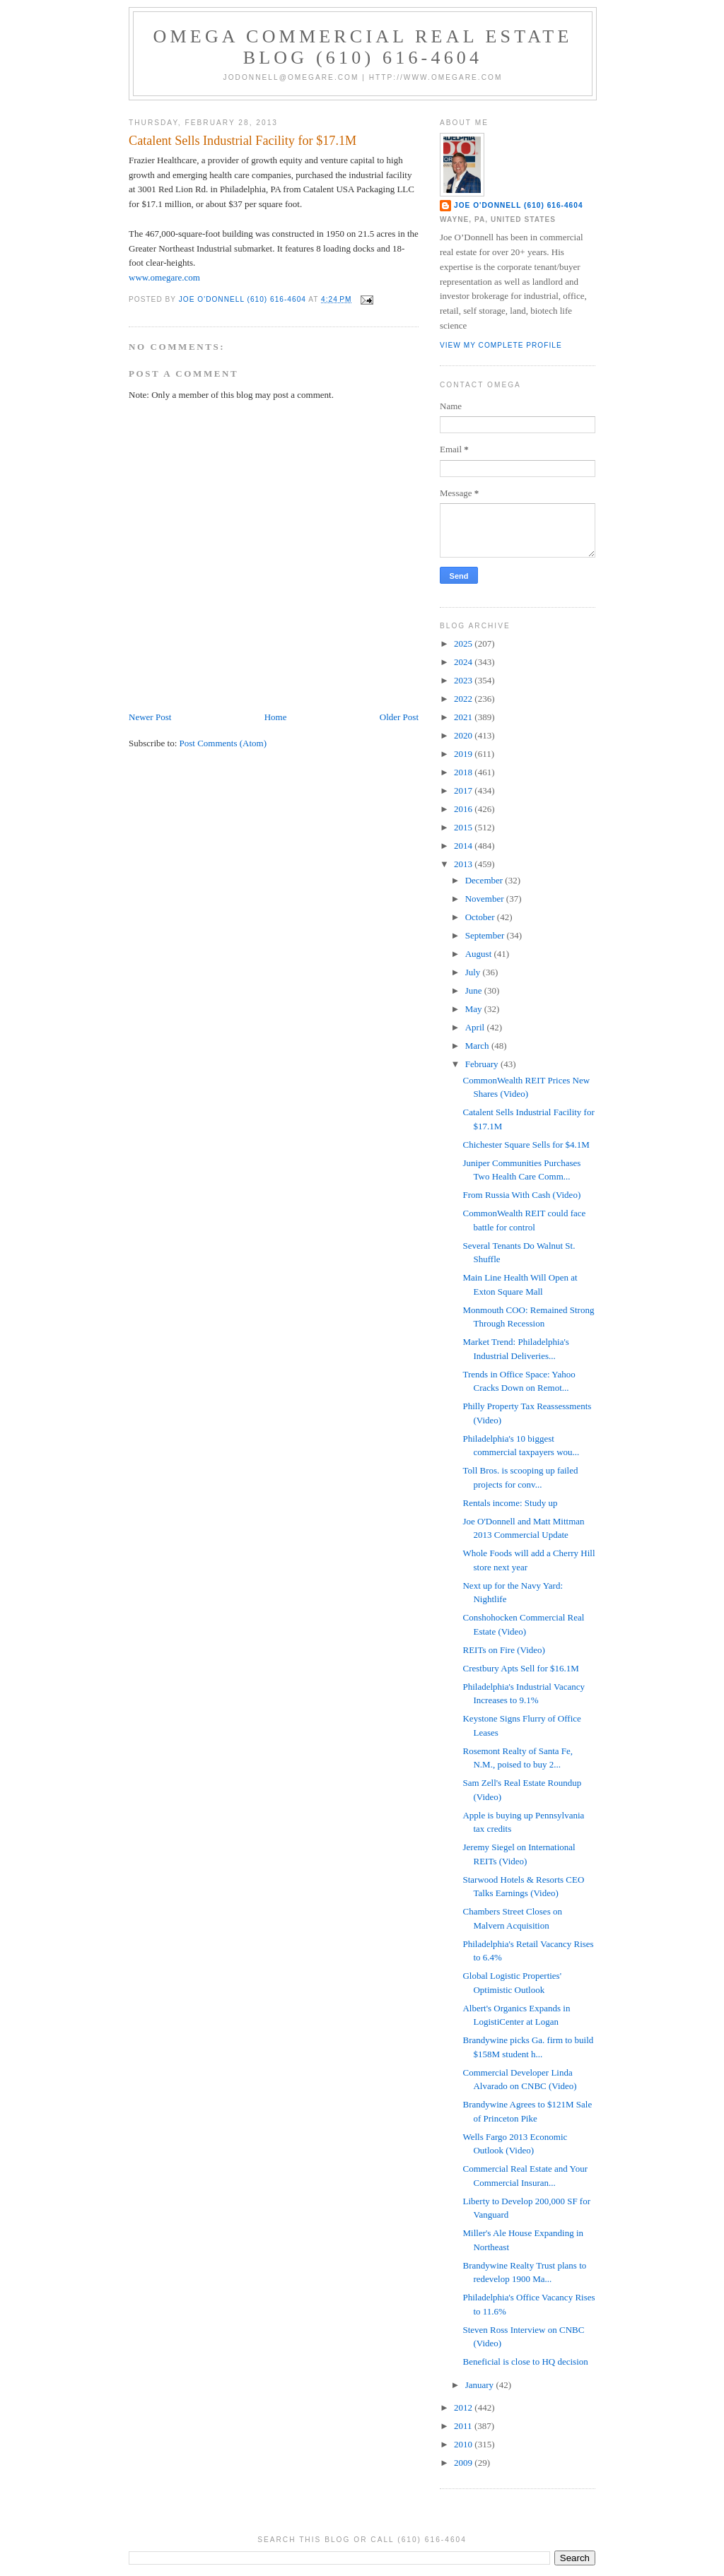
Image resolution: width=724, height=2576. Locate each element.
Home (275, 717)
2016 (464, 809)
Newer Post (150, 717)
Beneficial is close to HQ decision (525, 2361)
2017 (464, 790)
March (478, 1045)
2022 (464, 698)
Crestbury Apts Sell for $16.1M (520, 1668)
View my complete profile (501, 345)
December (485, 880)
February (483, 1064)
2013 (464, 864)
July (474, 972)
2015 (464, 827)
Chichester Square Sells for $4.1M (525, 1144)
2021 (464, 717)
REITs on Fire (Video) (503, 1650)
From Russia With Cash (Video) (521, 1194)
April (476, 1027)
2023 (464, 680)
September (486, 935)
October (481, 917)
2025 (464, 643)
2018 (464, 772)
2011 (464, 2426)
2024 (464, 662)
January (480, 2385)
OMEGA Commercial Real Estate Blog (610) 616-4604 (363, 47)
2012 (464, 2407)
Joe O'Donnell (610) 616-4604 (518, 205)
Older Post (399, 717)
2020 (464, 735)
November (485, 898)
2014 (464, 845)
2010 (464, 2444)
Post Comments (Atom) (223, 743)
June (474, 990)
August (479, 953)
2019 (464, 753)
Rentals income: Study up (509, 1503)
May (474, 1009)
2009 (464, 2462)
